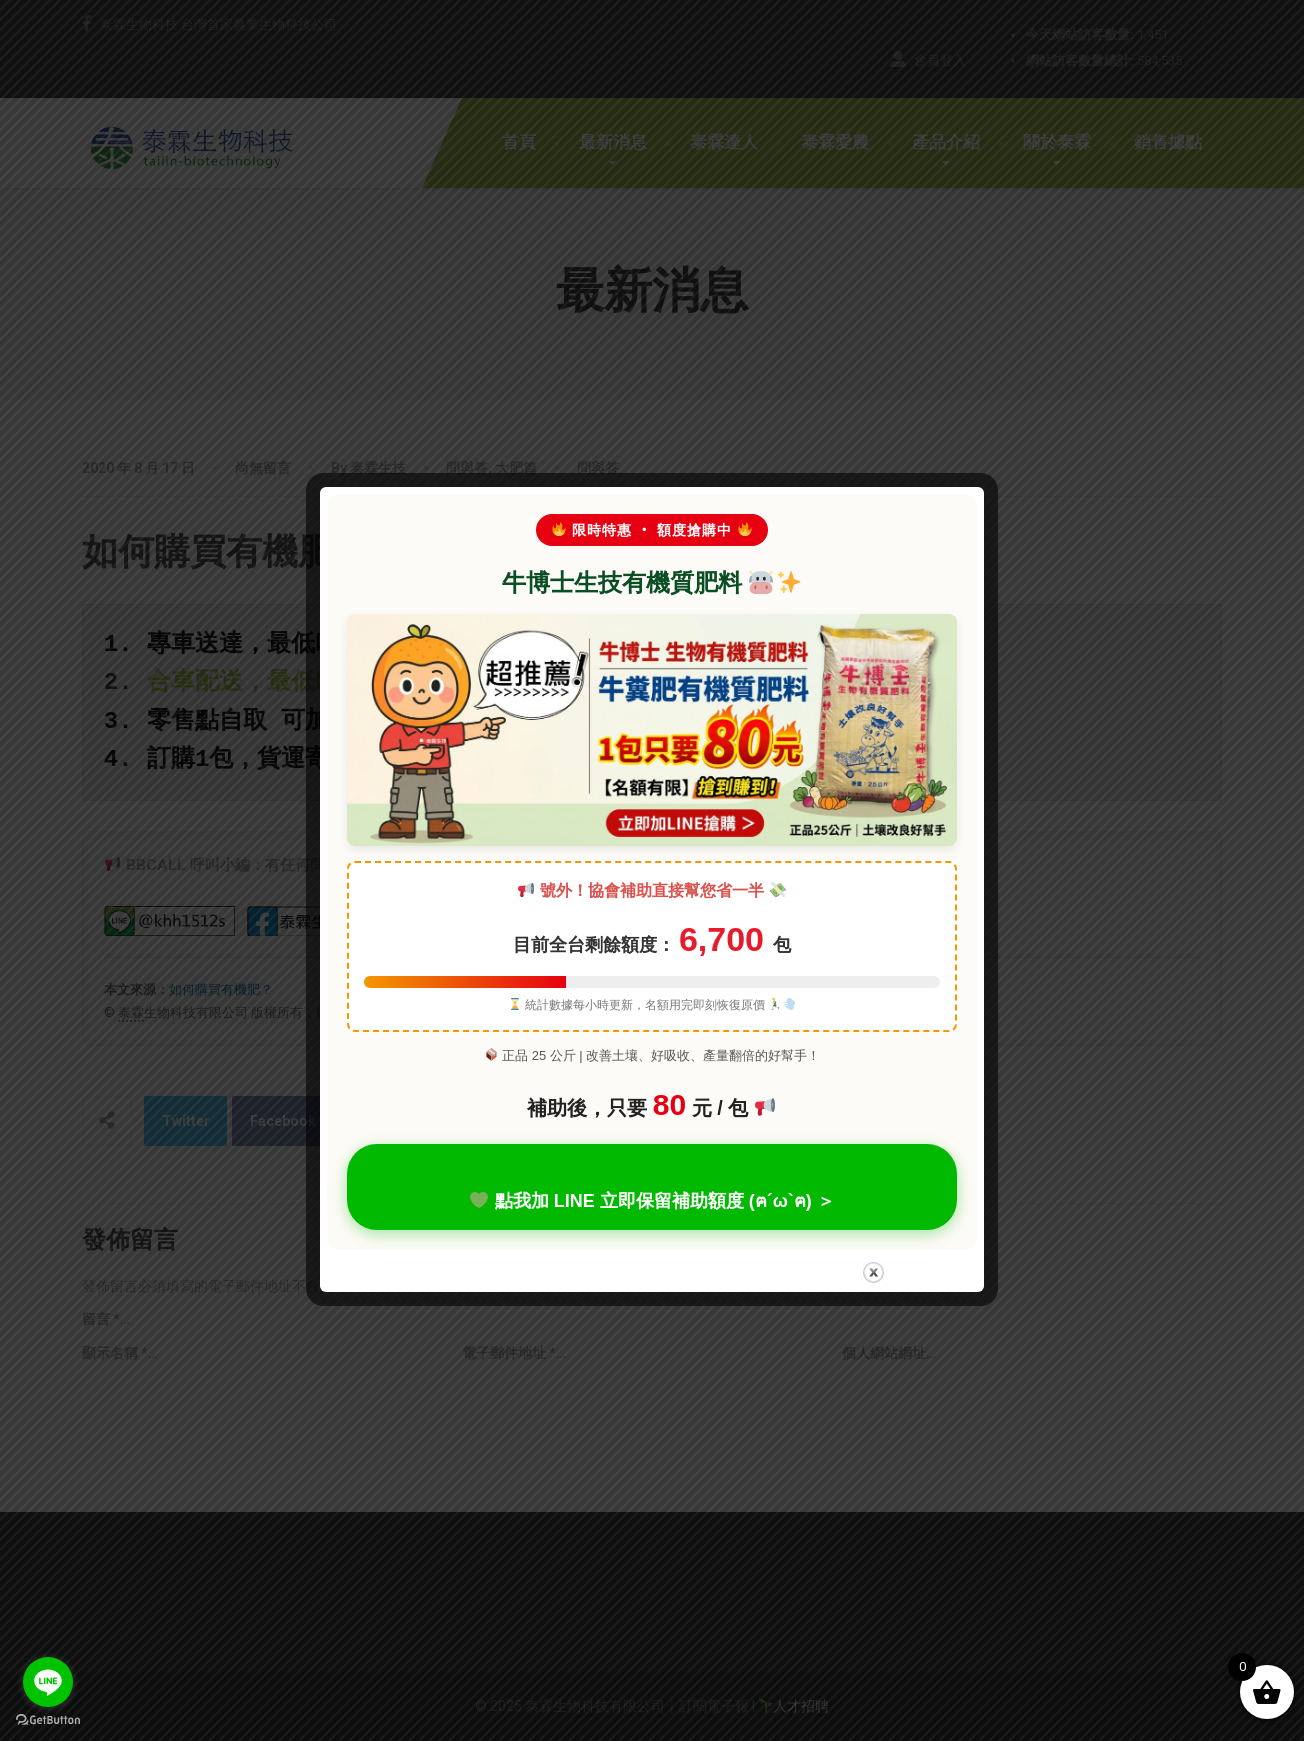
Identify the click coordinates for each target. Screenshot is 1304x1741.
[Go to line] (48, 1682)
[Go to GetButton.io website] (48, 1720)
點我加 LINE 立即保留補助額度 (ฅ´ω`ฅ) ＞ (652, 1199)
